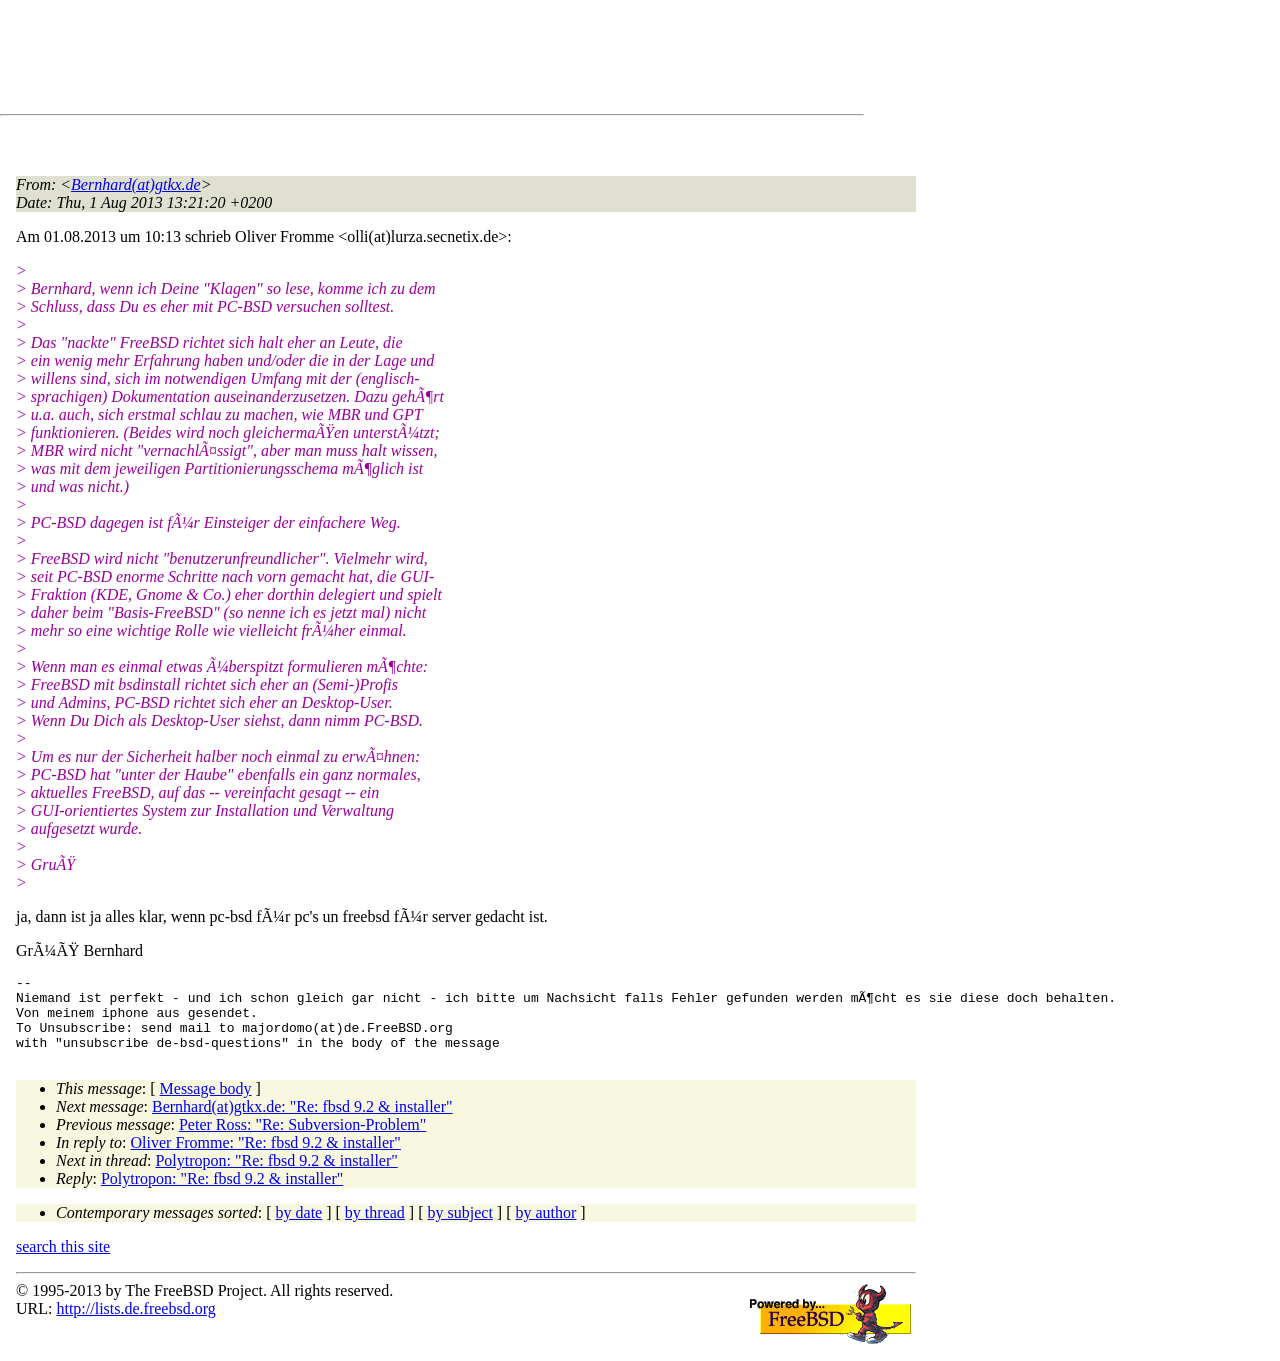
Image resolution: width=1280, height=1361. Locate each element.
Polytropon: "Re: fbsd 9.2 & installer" (276, 1175)
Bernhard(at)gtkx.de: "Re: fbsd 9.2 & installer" (302, 1121)
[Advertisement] (380, 61)
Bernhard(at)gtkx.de (136, 184)
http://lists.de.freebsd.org (135, 1323)
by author (545, 1227)
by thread (375, 1227)
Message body (206, 1103)
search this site (63, 1261)
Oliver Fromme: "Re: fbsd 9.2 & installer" (266, 1157)
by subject (460, 1227)
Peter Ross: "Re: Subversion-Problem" (302, 1139)
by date (299, 1227)
